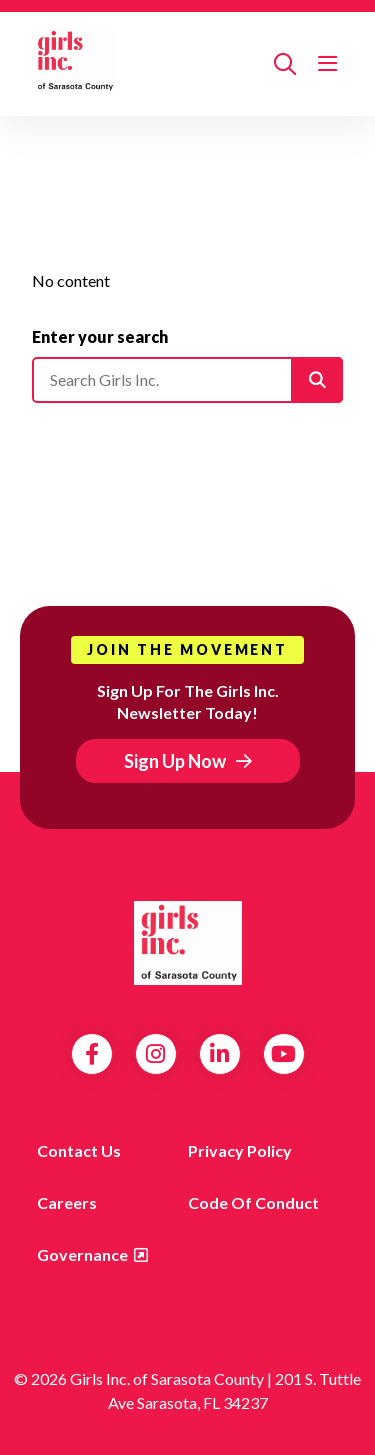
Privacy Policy (240, 1150)
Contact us (79, 1150)
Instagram (155, 1054)
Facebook (92, 1054)
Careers (67, 1202)
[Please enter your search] (187, 380)
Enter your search (100, 336)
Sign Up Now (175, 761)
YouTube (283, 1054)
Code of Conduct (253, 1202)
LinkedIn (219, 1054)
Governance (82, 1254)
